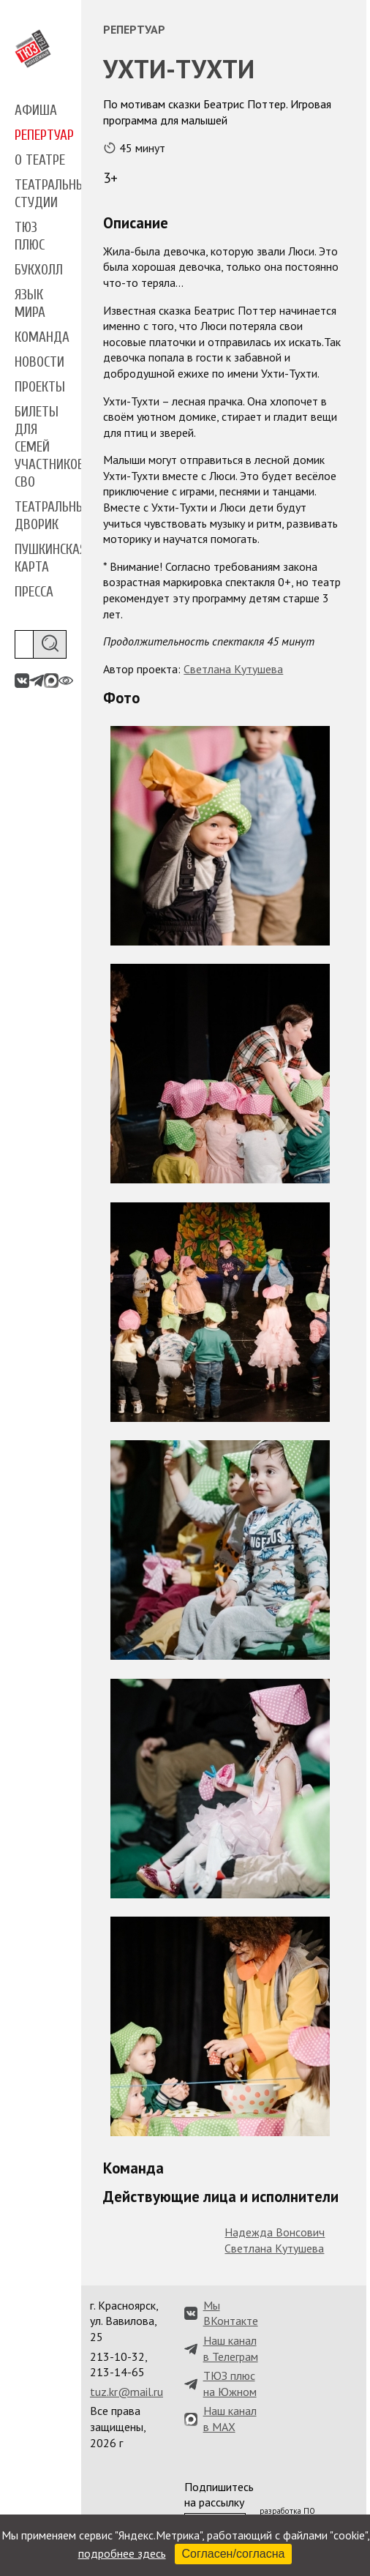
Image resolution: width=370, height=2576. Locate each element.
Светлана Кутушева (233, 669)
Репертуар (44, 135)
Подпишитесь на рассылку (219, 2494)
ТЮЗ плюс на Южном (230, 2383)
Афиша (36, 110)
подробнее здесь (122, 2553)
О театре (40, 160)
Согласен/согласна (233, 2553)
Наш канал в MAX (230, 2418)
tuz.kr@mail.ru (126, 2391)
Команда (42, 337)
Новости (39, 362)
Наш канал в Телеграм (230, 2348)
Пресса (34, 592)
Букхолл (39, 270)
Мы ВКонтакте (230, 2313)
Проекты (40, 387)
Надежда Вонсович (274, 2232)
